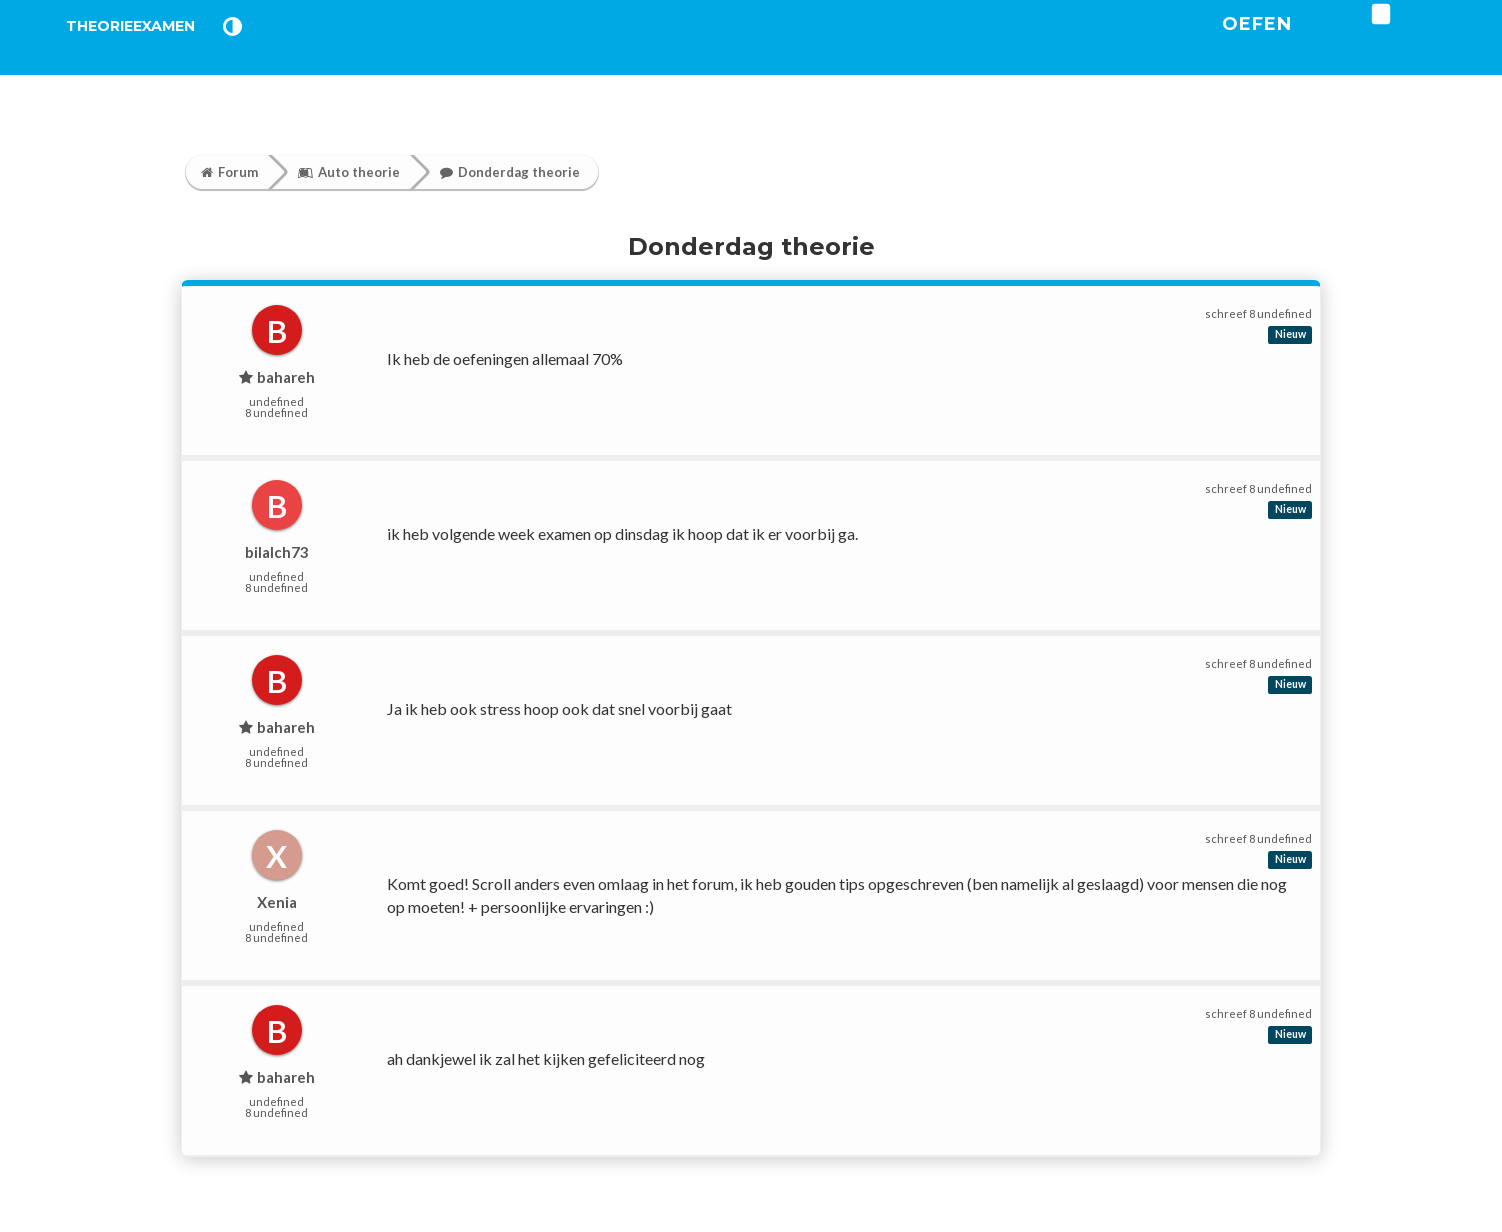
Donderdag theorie (510, 172)
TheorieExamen (163, 49)
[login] (1442, 39)
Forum (229, 172)
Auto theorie (349, 172)
